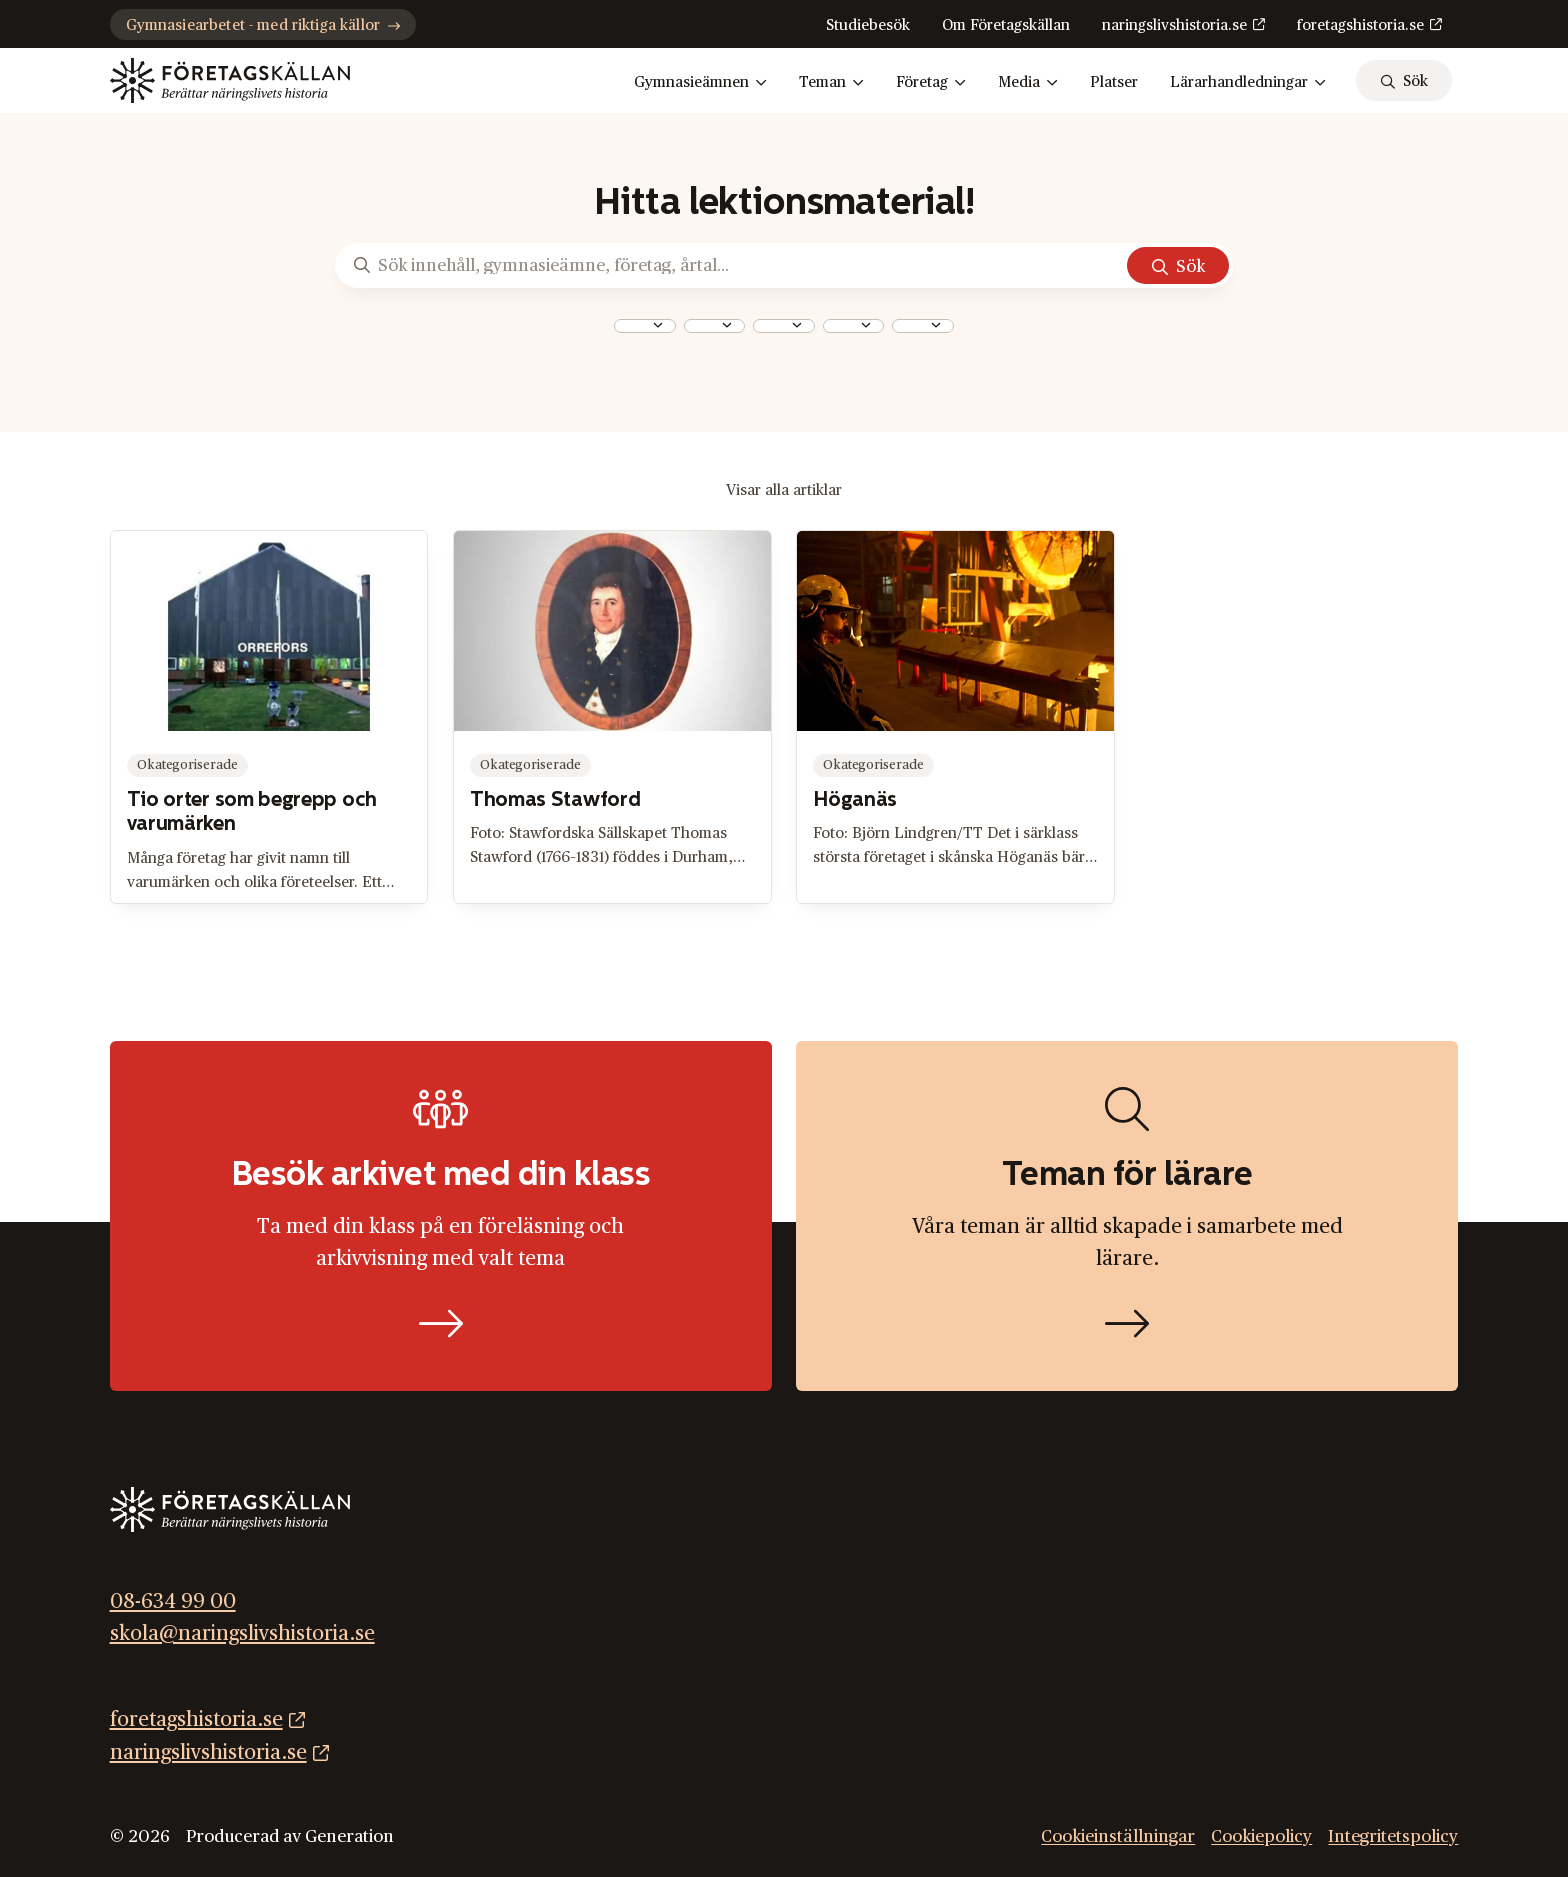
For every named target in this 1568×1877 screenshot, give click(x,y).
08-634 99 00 (173, 1602)
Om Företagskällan (1006, 25)
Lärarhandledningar (1248, 83)
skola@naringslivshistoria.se (242, 1634)
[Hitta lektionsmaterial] (1127, 1216)
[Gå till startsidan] (230, 80)
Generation (349, 1836)
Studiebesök (868, 25)
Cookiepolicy (1261, 1836)
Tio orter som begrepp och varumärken (252, 813)
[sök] (1404, 80)
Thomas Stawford (555, 801)
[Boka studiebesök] (441, 1216)
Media (1028, 83)
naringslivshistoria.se (1174, 25)
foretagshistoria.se (1360, 25)
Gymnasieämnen (700, 83)
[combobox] (645, 326)
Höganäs (855, 801)
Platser (1114, 82)
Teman (831, 83)
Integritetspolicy (1393, 1836)
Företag (931, 83)
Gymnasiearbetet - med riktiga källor (263, 25)
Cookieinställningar (1118, 1836)
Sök (1190, 266)
